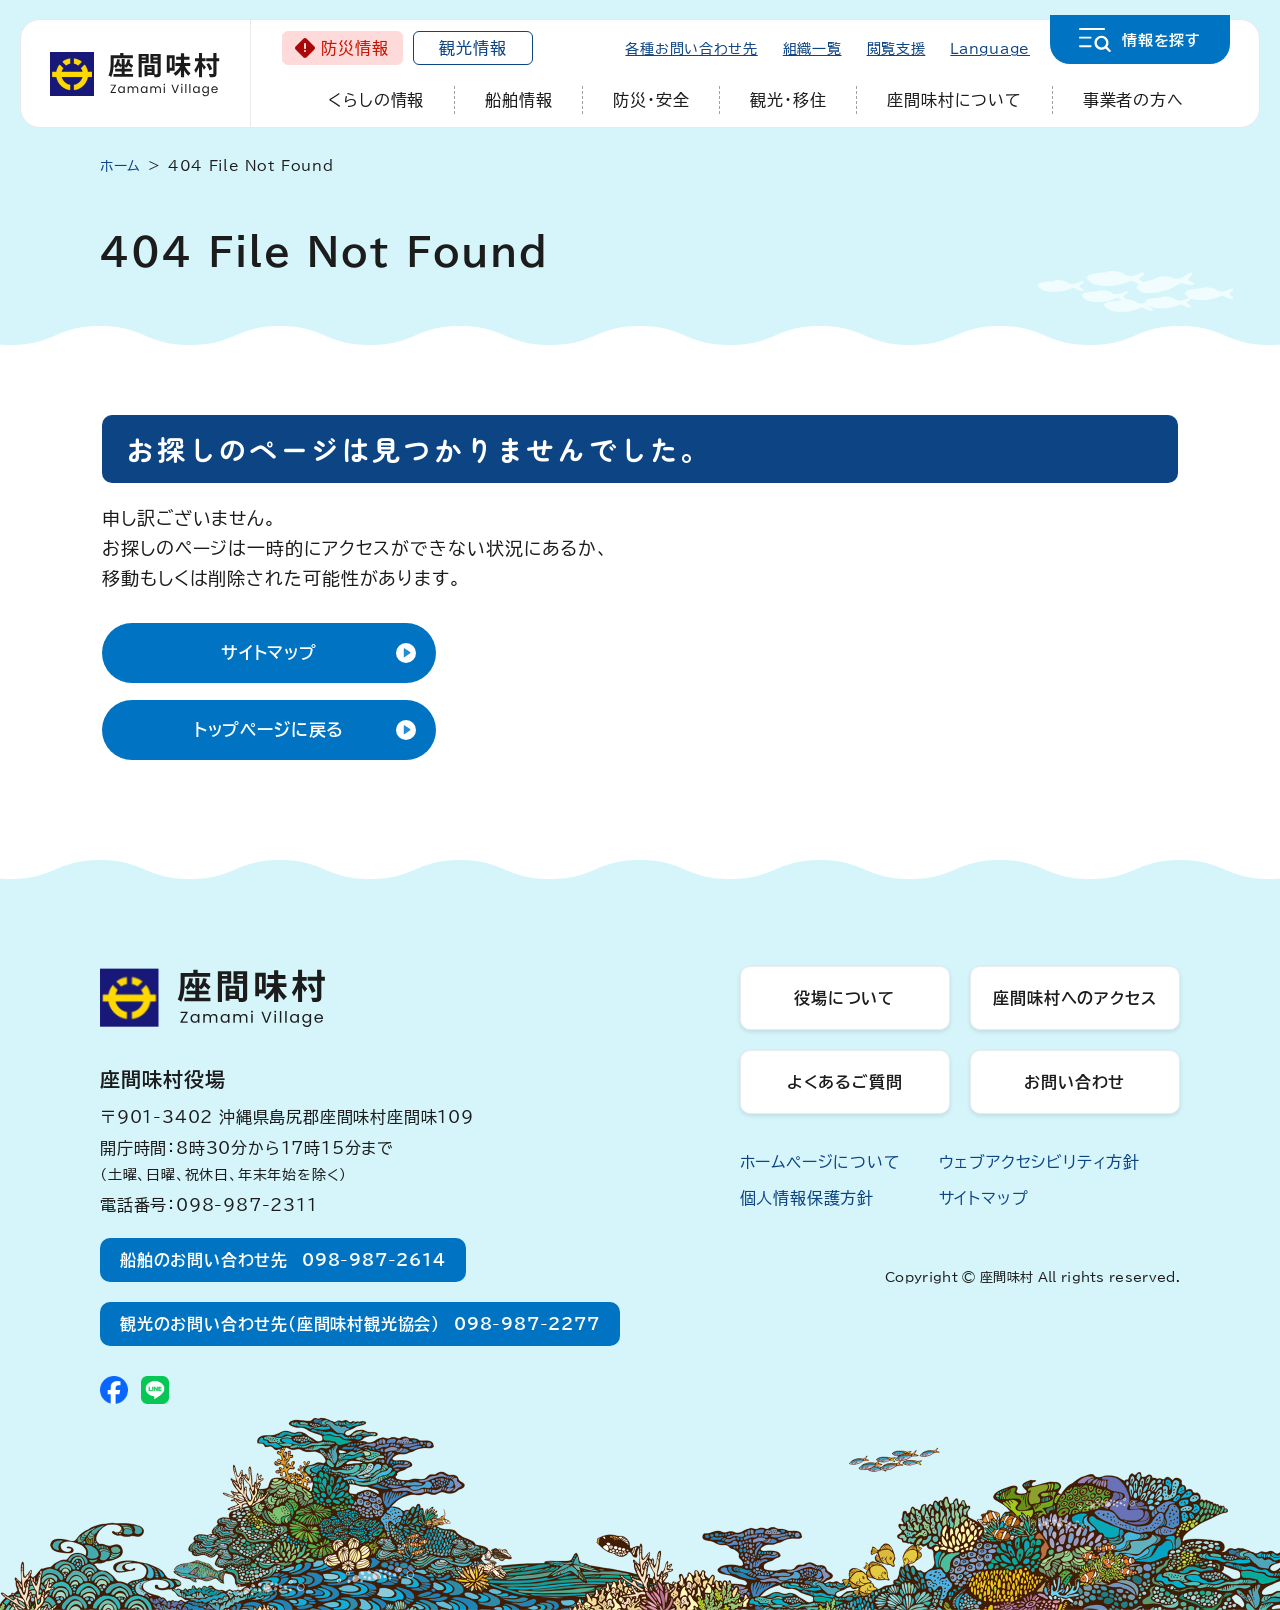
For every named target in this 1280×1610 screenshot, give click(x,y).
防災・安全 (651, 100)
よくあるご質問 (845, 1082)
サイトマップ (269, 652)
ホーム (120, 166)
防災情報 (354, 48)
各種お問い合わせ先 (691, 49)
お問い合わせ (1074, 1082)
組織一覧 (812, 49)
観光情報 (472, 48)
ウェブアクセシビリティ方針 (1039, 1162)
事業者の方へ (1133, 100)
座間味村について (954, 100)
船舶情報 (518, 100)
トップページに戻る (269, 729)
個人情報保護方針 (807, 1198)
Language (990, 49)
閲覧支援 (896, 49)
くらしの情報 (376, 100)
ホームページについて (820, 1162)
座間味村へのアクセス (1074, 998)
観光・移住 (788, 100)
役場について (844, 998)
